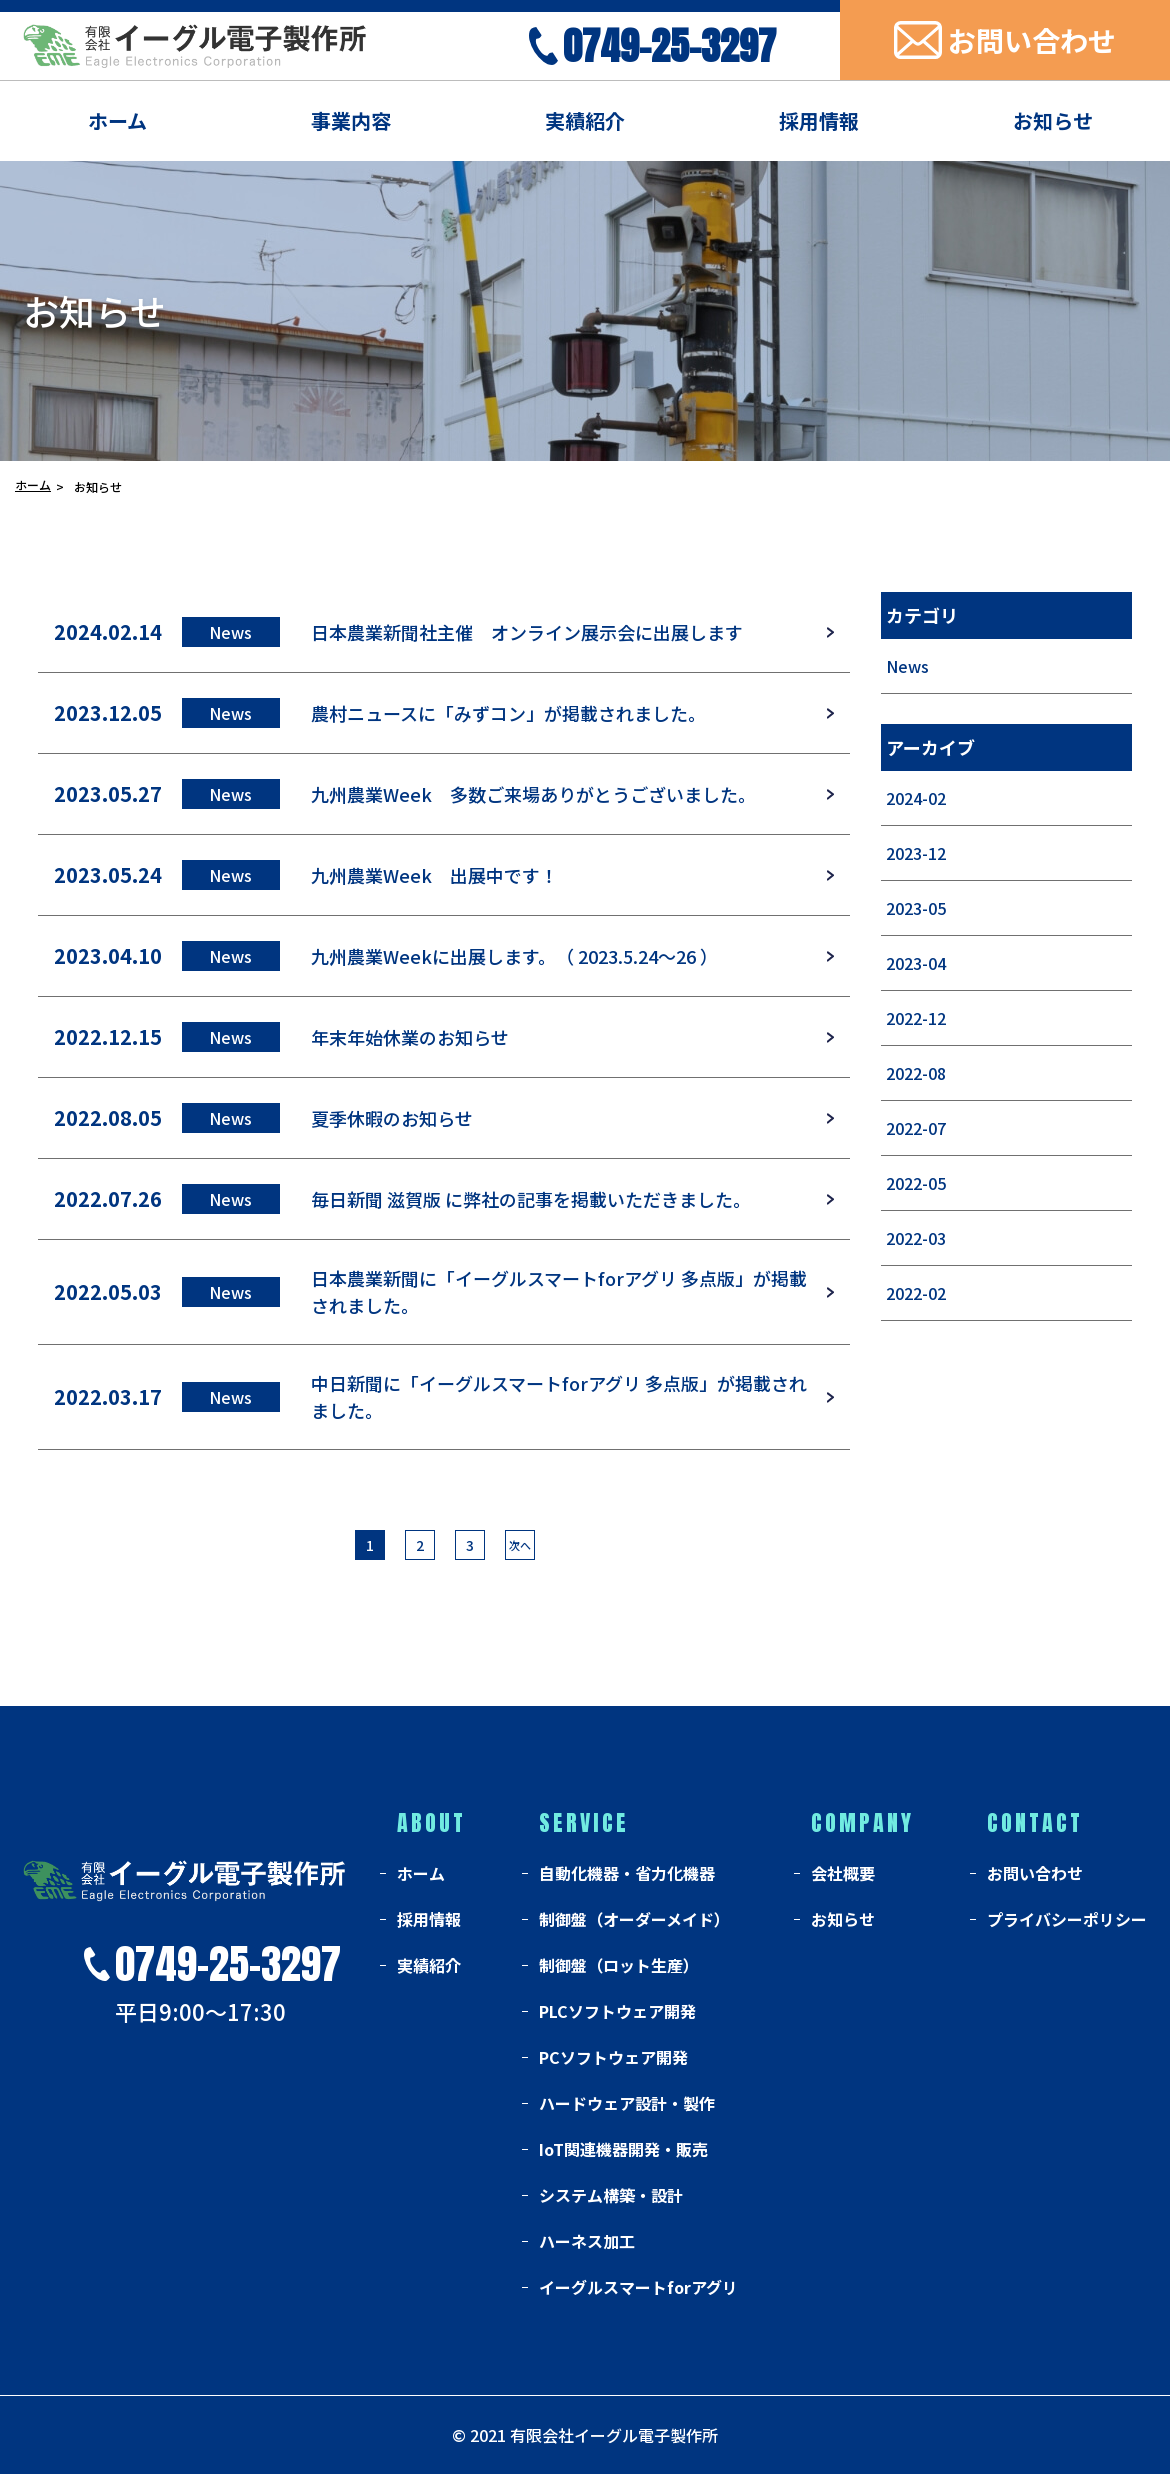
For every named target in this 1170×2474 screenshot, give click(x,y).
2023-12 (916, 853)
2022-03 (916, 1238)
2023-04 (916, 963)
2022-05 (916, 1183)
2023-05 (916, 908)
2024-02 (916, 798)
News (907, 666)
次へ (520, 1545)
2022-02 (916, 1293)
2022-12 (916, 1018)
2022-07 (916, 1128)
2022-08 (916, 1073)
